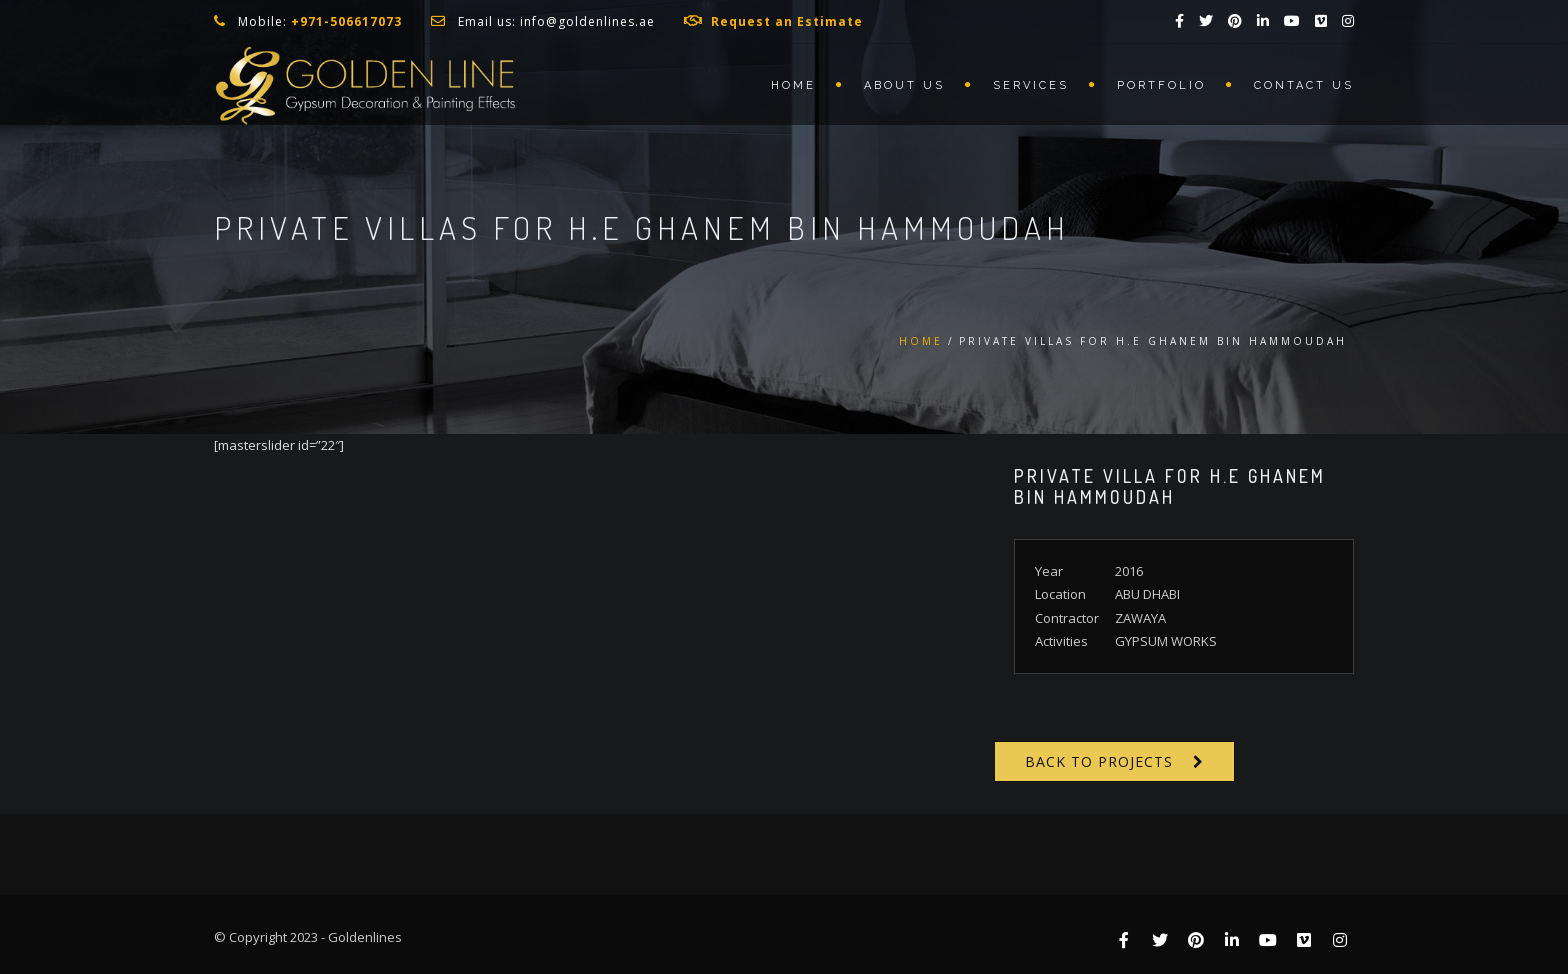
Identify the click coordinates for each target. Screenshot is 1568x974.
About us (904, 85)
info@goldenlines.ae (587, 21)
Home (793, 85)
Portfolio (1161, 85)
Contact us (1304, 85)
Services (1031, 85)
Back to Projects (1099, 761)
